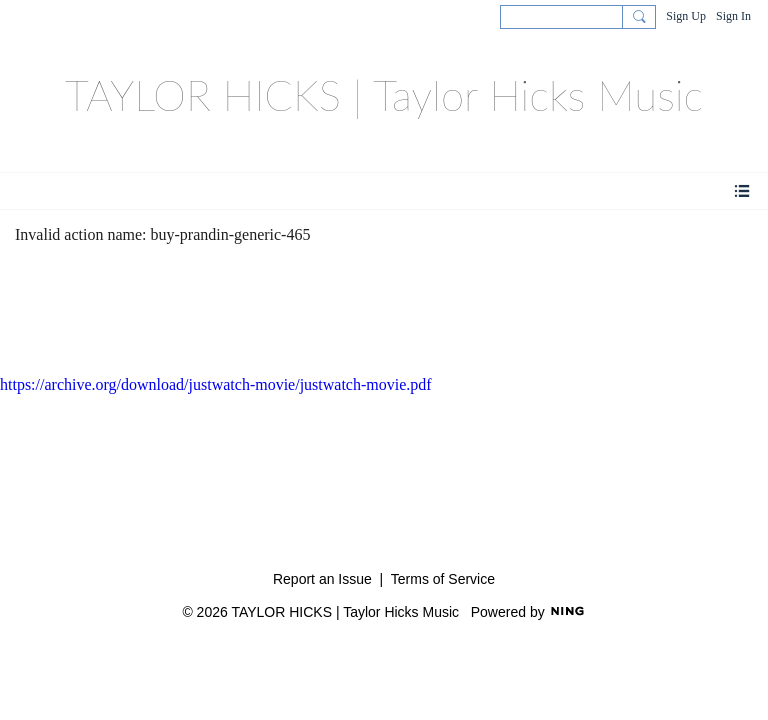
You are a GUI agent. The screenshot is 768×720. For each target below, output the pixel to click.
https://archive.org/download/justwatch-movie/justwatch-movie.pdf (216, 384)
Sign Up (686, 16)
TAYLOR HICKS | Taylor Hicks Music (384, 95)
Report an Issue (322, 579)
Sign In (733, 16)
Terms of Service (443, 579)
